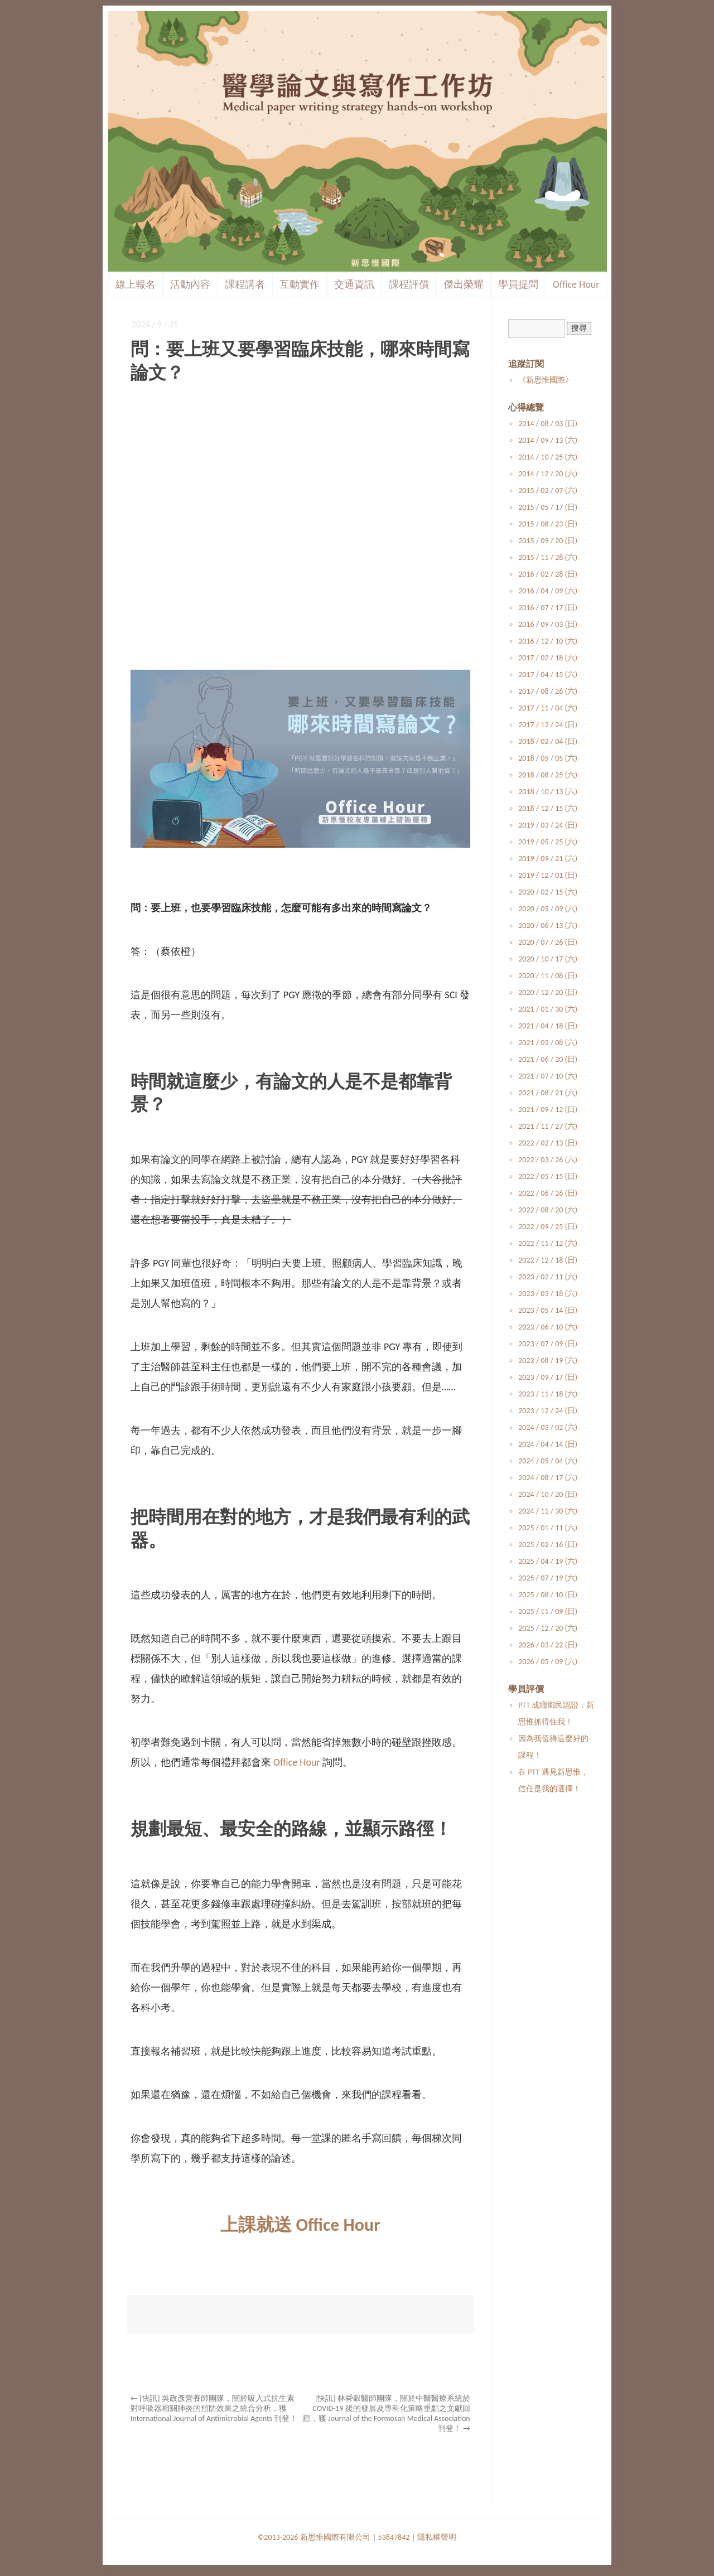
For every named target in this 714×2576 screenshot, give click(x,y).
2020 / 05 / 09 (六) (547, 909)
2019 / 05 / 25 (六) (547, 842)
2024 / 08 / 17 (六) (547, 1477)
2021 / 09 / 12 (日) (547, 1109)
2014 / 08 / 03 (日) (547, 423)
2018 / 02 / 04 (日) (547, 741)
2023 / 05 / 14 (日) (547, 1310)
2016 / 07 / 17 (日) (547, 607)
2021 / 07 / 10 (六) (547, 1076)
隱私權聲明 (436, 2537)
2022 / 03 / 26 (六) (547, 1159)
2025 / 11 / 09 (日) (547, 1611)
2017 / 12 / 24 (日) (547, 724)
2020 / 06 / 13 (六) (547, 925)
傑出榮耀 (463, 284)
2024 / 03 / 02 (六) (547, 1427)
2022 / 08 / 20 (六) (547, 1210)
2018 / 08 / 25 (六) (547, 775)
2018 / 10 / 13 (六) (547, 791)
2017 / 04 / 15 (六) (547, 674)
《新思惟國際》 (545, 380)
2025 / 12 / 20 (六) (547, 1628)
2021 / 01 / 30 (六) (547, 1009)
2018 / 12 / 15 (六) (547, 808)
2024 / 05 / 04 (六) (547, 1461)
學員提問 (518, 284)
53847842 (394, 2537)
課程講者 (245, 284)
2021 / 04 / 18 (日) (547, 1026)
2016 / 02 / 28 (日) (547, 574)
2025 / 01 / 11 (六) (547, 1528)
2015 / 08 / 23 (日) (547, 524)
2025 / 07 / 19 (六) (547, 1578)
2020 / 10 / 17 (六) (547, 959)
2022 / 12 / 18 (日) (547, 1260)
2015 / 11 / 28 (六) (547, 557)
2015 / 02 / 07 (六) (547, 490)
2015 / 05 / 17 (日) (547, 507)
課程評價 (409, 284)
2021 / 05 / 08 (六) (547, 1042)
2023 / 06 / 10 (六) (547, 1327)
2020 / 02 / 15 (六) (547, 892)
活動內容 (190, 284)
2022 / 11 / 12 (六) (547, 1243)
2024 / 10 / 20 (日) (547, 1494)
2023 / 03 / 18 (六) (547, 1293)
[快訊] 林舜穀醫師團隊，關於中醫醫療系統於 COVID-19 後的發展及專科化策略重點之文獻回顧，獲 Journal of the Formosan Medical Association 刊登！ (386, 2413)
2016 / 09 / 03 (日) (547, 624)
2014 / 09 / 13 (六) (547, 440)
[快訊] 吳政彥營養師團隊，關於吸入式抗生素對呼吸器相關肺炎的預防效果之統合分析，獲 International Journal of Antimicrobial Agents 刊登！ (214, 2408)
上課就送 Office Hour (300, 2225)
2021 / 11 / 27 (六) (547, 1126)
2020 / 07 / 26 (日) (547, 942)
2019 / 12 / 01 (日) (547, 875)
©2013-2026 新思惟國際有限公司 (314, 2537)
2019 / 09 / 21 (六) (547, 858)
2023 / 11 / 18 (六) (547, 1394)
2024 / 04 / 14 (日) (547, 1444)
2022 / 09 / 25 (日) (547, 1226)
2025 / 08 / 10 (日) (547, 1594)
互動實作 (299, 284)
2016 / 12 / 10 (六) (547, 641)
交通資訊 (354, 284)
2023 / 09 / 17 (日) (547, 1377)
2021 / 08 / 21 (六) (547, 1093)
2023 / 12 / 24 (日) (547, 1410)
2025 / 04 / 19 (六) (547, 1561)
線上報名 (135, 284)
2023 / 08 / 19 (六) (547, 1360)
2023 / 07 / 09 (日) (547, 1344)
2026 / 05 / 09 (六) (547, 1661)
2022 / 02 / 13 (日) (547, 1143)
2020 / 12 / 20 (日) (547, 992)
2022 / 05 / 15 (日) (547, 1176)
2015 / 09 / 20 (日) (547, 540)
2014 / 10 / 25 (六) (547, 457)
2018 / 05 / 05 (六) (547, 758)
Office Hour (576, 284)
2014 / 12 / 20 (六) (547, 474)
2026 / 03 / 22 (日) (547, 1645)
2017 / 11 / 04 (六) (547, 708)
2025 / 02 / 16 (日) (547, 1544)
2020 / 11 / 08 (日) (547, 975)
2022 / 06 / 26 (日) (547, 1193)
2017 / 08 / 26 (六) (547, 691)
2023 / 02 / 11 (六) (547, 1277)
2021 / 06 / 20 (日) (547, 1059)
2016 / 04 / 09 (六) (547, 591)
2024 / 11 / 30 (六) (547, 1511)
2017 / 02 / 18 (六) (547, 658)
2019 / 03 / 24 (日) (547, 825)
